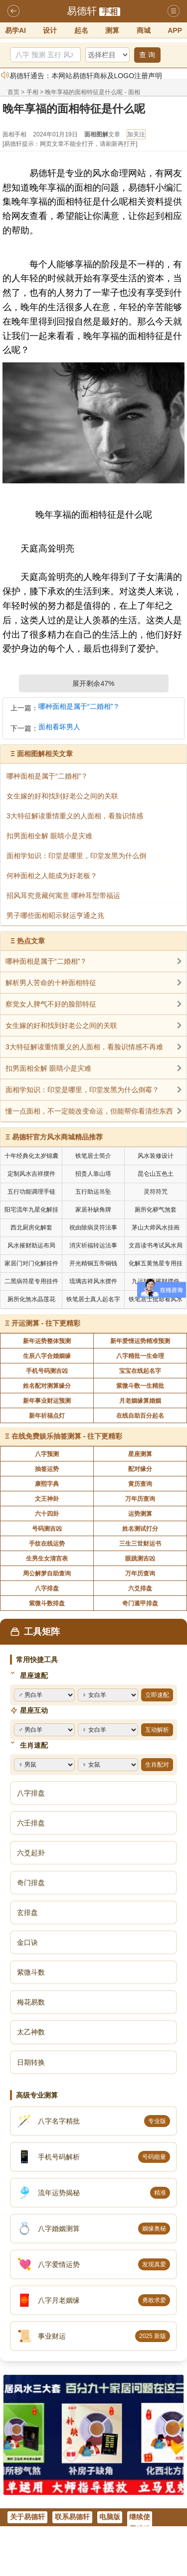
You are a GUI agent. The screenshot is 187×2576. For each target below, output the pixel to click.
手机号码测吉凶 (47, 1370)
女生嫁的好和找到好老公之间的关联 (61, 1025)
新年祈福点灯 (47, 1415)
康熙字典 (47, 1483)
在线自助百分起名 (140, 1415)
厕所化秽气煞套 (156, 1209)
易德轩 (82, 10)
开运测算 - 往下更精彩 (45, 1323)
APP (175, 30)
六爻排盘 (140, 1588)
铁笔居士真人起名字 (93, 1299)
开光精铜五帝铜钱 (93, 1263)
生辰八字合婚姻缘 (47, 1355)
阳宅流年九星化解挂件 (31, 1211)
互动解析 (157, 1729)
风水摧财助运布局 (31, 1245)
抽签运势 (47, 1468)
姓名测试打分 (140, 1528)
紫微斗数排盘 (47, 1603)
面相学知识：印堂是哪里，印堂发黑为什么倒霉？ (82, 1090)
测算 (112, 30)
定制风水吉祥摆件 (31, 1173)
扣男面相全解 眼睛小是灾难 (48, 1068)
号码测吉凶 (47, 1528)
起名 (81, 30)
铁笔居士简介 (93, 1155)
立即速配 (157, 1694)
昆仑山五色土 (156, 1173)
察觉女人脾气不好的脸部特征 (50, 1004)
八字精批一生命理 (140, 1355)
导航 (174, 11)
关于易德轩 (27, 2517)
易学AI (15, 30)
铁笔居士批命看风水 (156, 1299)
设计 (50, 30)
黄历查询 (140, 1483)
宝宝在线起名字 (140, 1370)
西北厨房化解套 (31, 1227)
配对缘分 (140, 1468)
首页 (13, 92)
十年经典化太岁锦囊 (31, 1155)
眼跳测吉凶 (140, 1558)
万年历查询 (140, 1498)
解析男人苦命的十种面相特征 (50, 983)
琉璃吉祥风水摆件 (93, 1281)
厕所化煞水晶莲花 (31, 1299)
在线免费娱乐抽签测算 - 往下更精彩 (66, 1436)
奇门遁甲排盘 (140, 1603)
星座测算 (140, 1454)
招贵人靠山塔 (93, 1173)
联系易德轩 (72, 2517)
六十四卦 (47, 1513)
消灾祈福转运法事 (93, 1245)
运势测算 (140, 1513)
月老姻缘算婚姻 (140, 1400)
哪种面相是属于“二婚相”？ (79, 706)
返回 (13, 11)
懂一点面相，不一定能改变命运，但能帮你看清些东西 (89, 1111)
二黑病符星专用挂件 (31, 1281)
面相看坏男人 (59, 727)
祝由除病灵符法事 (93, 1227)
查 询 (147, 55)
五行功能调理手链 (31, 1191)
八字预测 (47, 1454)
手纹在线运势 (47, 1543)
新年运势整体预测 (47, 1341)
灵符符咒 (156, 1191)
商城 (144, 30)
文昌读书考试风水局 (156, 1245)
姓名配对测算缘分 (47, 1385)
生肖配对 (157, 1764)
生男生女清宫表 (47, 1558)
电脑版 (109, 2517)
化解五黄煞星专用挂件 (156, 1265)
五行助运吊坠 (93, 1191)
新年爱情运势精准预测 (140, 1341)
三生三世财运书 (140, 1543)
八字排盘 (47, 1588)
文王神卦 (47, 1498)
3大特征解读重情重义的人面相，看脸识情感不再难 (84, 1047)
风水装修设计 (156, 1155)
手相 (110, 11)
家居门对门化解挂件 (31, 1263)
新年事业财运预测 (47, 1400)
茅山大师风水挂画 (156, 1227)
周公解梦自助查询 (47, 1573)
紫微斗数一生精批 (140, 1385)
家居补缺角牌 (93, 1209)
